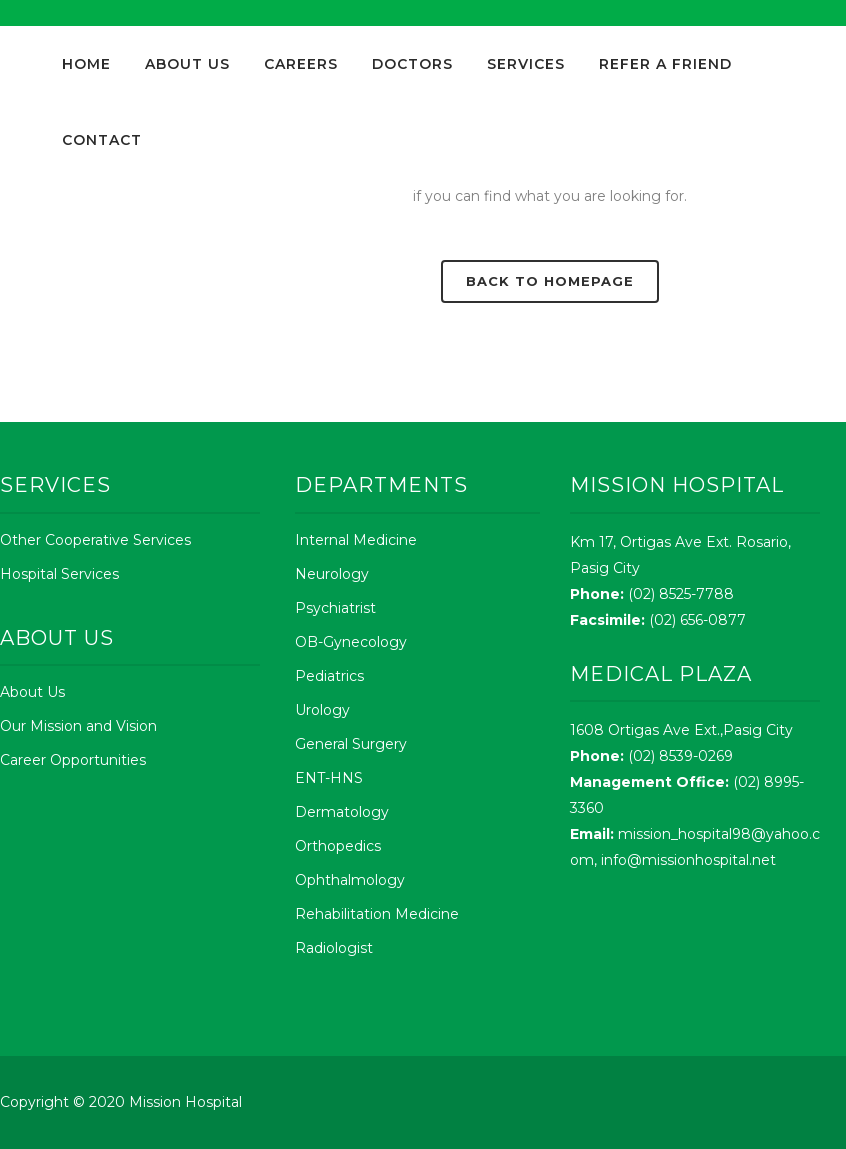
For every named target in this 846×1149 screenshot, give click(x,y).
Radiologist (334, 948)
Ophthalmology (350, 880)
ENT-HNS (329, 778)
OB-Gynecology (351, 642)
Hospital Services (59, 574)
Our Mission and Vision (78, 726)
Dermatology (342, 812)
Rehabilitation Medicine (377, 914)
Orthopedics (338, 846)
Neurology (332, 574)
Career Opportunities (73, 760)
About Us (32, 692)
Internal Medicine (356, 540)
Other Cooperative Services (95, 540)
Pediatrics (329, 676)
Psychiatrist (335, 608)
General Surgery (351, 744)
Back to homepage (550, 281)
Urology (322, 710)
